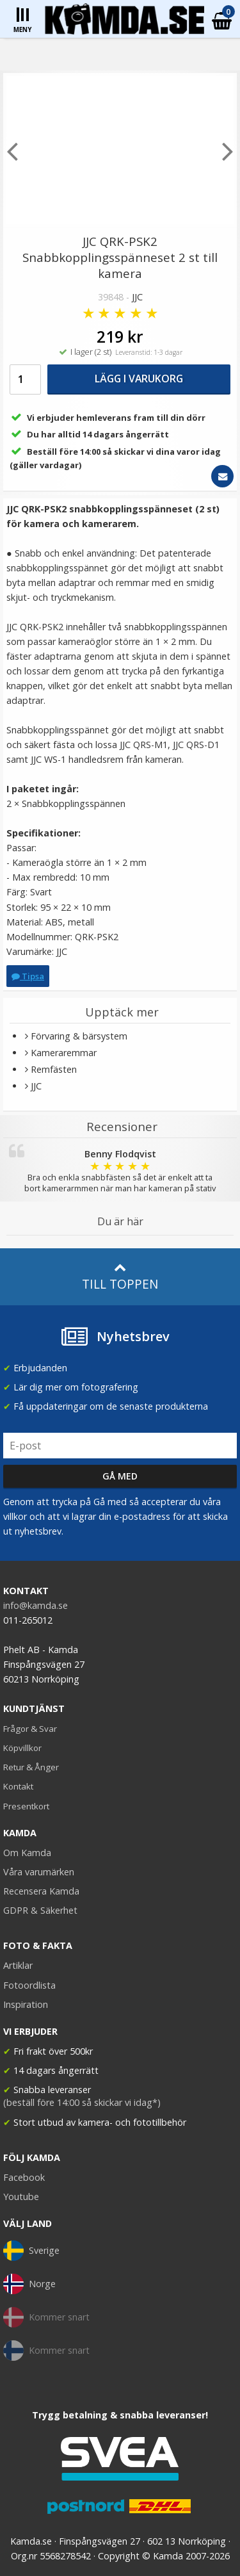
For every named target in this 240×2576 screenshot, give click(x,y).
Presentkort (26, 1806)
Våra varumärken (38, 1872)
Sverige (31, 2250)
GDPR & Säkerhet (40, 1910)
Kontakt (18, 1786)
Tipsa (28, 976)
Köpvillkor (22, 1748)
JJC (137, 297)
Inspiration (25, 2004)
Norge (29, 2284)
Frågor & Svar (30, 1728)
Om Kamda (27, 1852)
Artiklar (18, 1965)
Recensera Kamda (41, 1891)
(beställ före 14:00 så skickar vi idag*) (82, 2102)
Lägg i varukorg (139, 378)
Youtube (21, 2196)
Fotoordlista (29, 1985)
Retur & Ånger (31, 1767)
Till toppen (120, 1276)
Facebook (24, 2177)
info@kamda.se (35, 1605)
